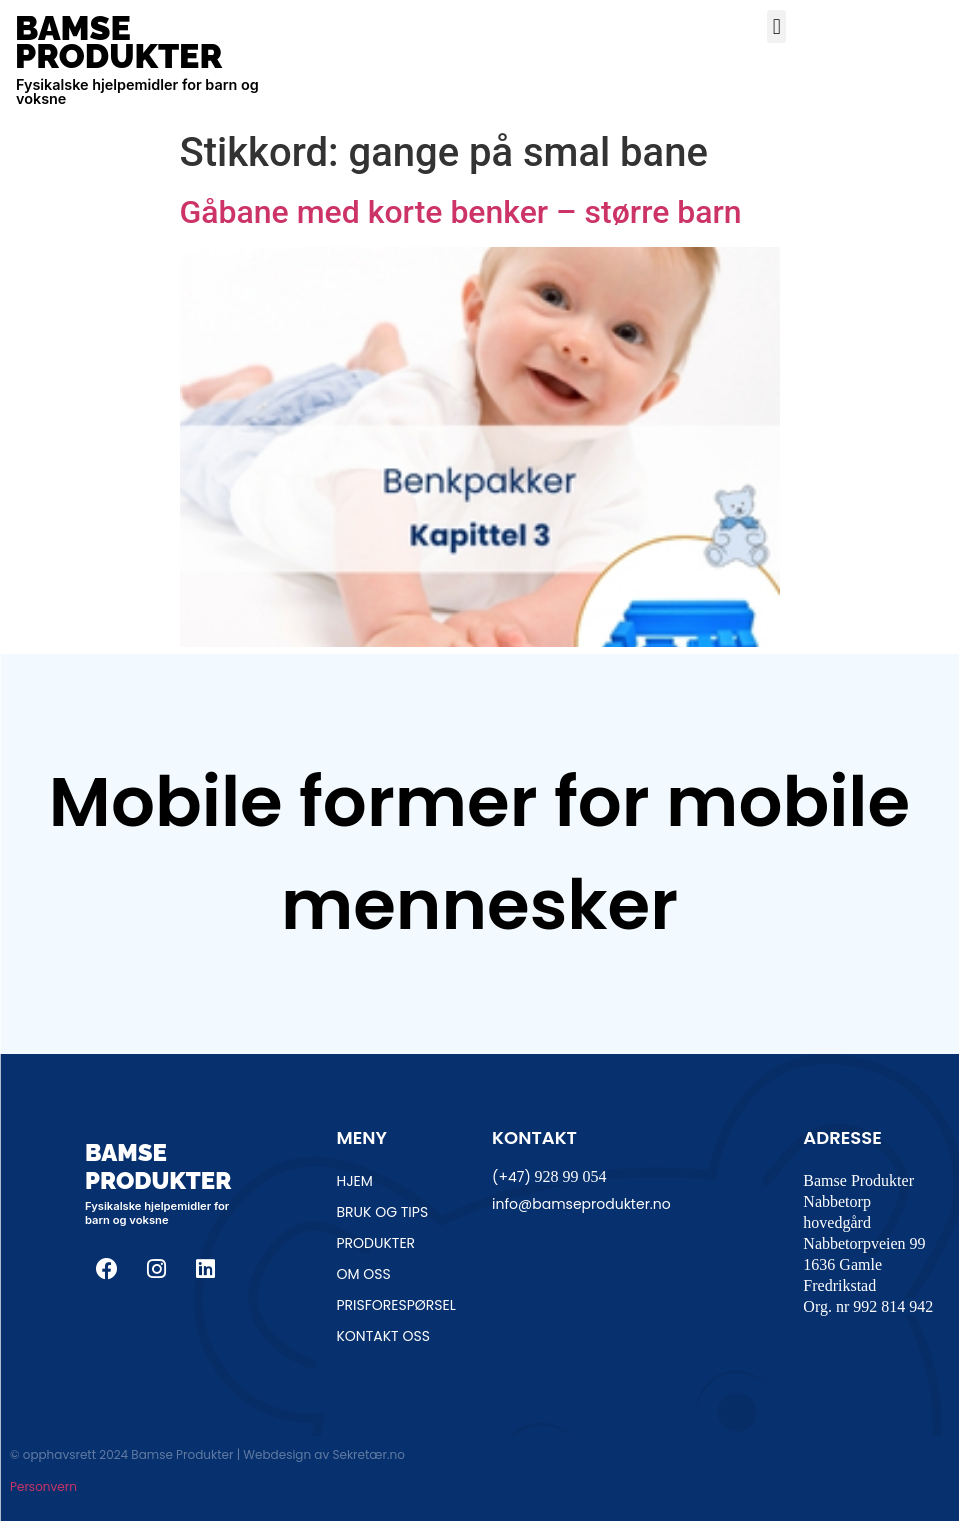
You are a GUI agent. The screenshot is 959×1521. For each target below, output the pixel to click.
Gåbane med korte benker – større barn (461, 212)
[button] (776, 26)
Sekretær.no (368, 1454)
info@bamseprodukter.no (581, 1204)
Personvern (43, 1486)
